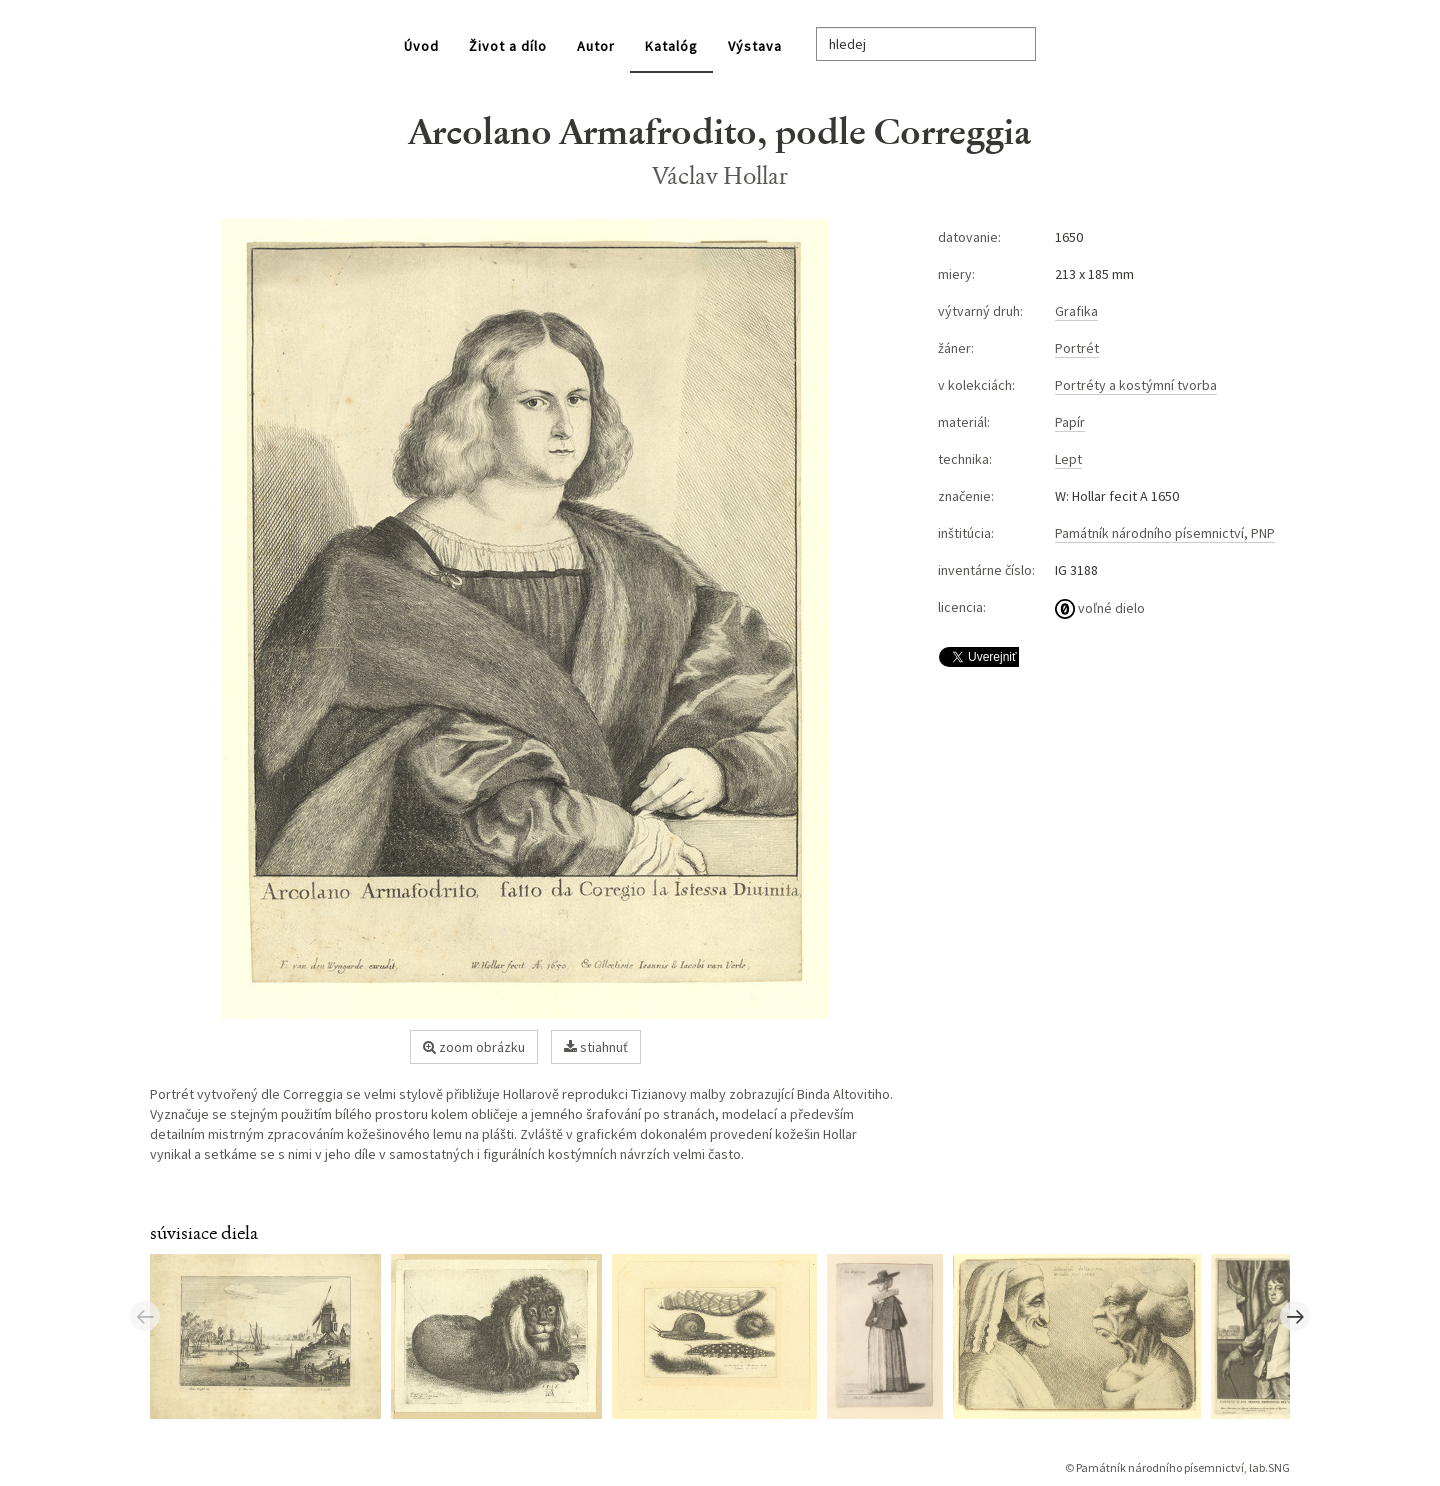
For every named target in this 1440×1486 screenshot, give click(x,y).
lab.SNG (1269, 1467)
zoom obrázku (474, 1047)
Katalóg (671, 46)
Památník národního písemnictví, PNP (1165, 533)
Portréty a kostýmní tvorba (1136, 385)
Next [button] (1295, 1316)
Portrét (1077, 348)
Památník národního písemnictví (1160, 1467)
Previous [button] (145, 1316)
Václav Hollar (720, 175)
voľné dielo (1100, 608)
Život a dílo (508, 46)
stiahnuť (596, 1047)
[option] (270, 1335)
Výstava (755, 46)
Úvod (421, 46)
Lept (1068, 459)
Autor (596, 46)
